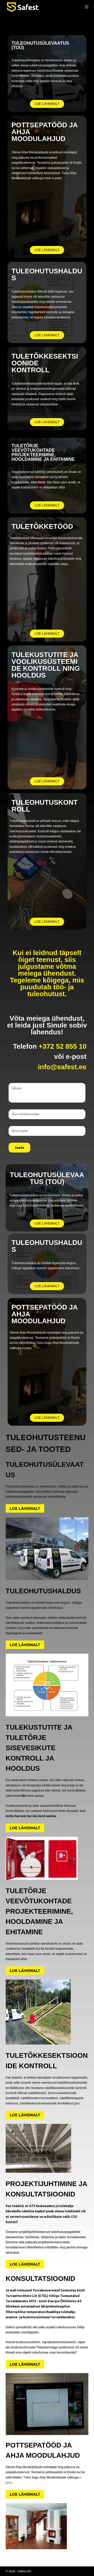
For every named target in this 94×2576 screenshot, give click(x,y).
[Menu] (86, 7)
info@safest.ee (62, 1067)
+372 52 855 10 (62, 1046)
